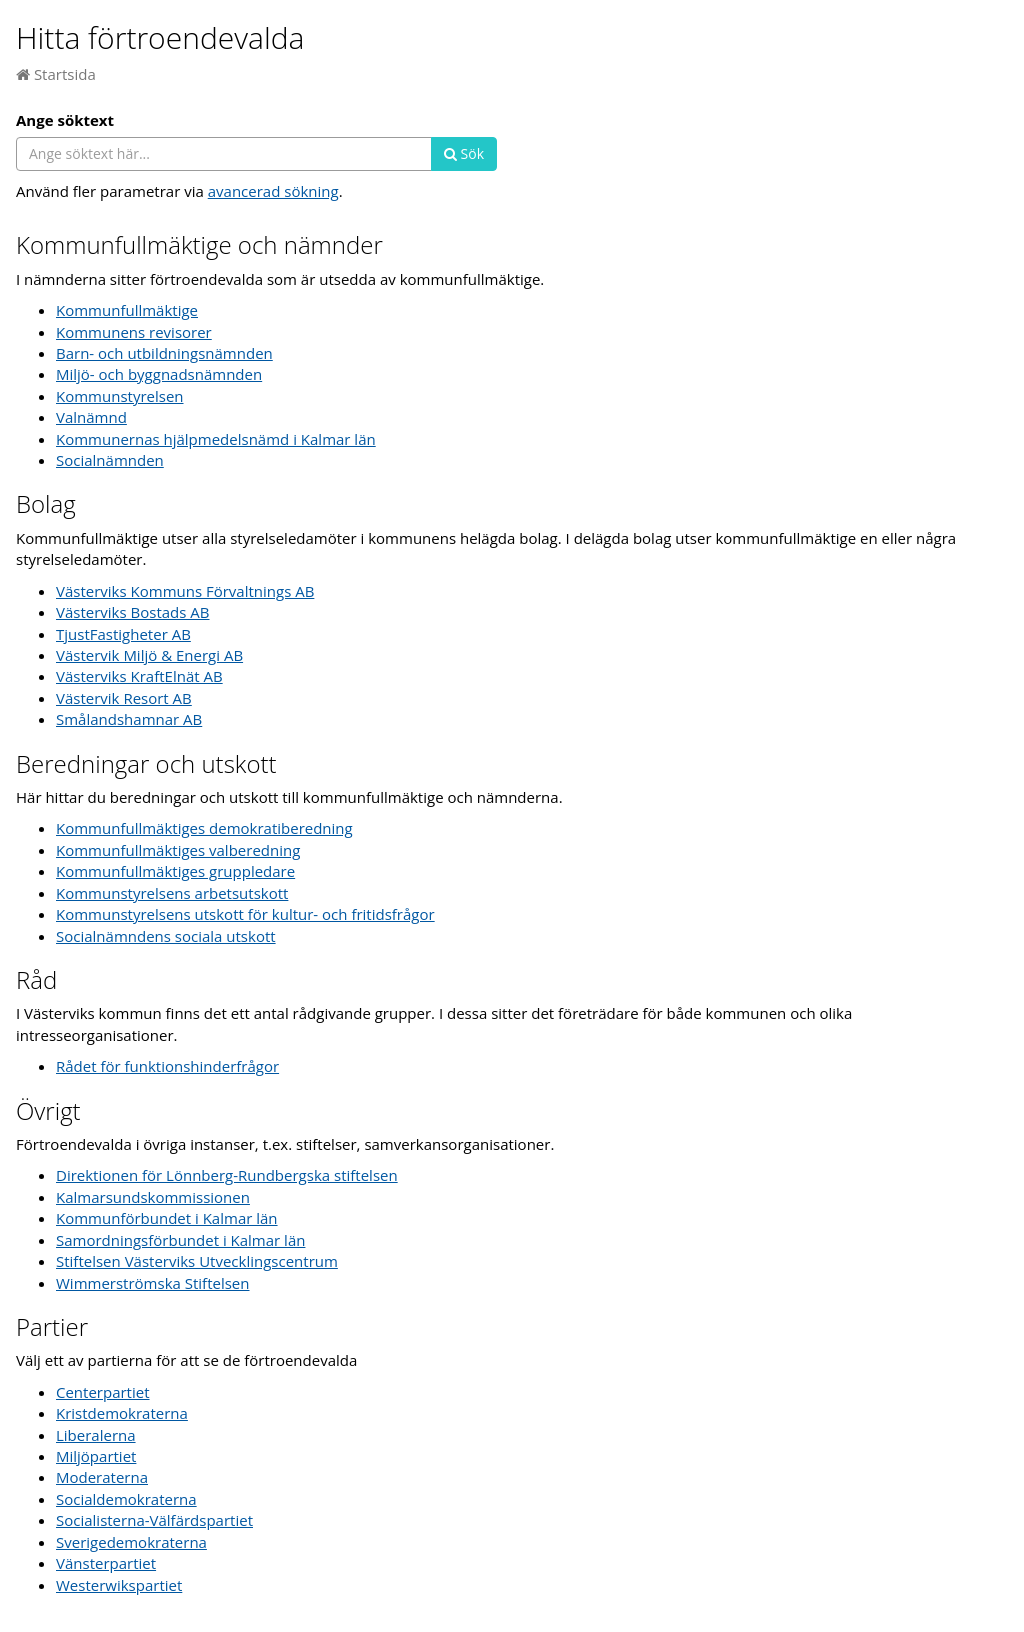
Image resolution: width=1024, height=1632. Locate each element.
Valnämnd (91, 417)
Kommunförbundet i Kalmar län (167, 1218)
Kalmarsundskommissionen (153, 1197)
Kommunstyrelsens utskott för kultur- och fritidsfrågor (245, 914)
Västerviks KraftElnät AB (139, 676)
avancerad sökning (273, 191)
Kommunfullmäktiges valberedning (178, 850)
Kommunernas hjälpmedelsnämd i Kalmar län (216, 439)
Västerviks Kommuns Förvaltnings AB (185, 591)
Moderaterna (102, 1477)
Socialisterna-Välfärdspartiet (154, 1520)
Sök (464, 153)
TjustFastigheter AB (123, 634)
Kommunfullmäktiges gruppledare (175, 871)
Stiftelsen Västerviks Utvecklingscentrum (197, 1261)
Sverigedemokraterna (131, 1542)
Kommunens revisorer (134, 332)
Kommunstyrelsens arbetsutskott (172, 893)
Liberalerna (96, 1435)
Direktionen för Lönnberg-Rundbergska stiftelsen (227, 1175)
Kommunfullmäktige (127, 310)
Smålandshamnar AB (129, 719)
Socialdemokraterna (126, 1499)
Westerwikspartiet (119, 1585)
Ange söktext (65, 120)
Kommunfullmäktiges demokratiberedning (204, 828)
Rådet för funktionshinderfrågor (167, 1066)
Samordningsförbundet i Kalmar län (180, 1240)
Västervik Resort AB (124, 698)
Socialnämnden (110, 460)
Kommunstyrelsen (120, 396)
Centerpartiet (103, 1392)
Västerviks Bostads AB (132, 612)
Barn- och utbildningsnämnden (164, 353)
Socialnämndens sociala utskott (166, 936)
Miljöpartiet (96, 1456)
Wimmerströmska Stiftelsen (153, 1283)
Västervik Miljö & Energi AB (149, 655)
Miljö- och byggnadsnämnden (159, 374)
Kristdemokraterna (122, 1413)
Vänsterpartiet (106, 1563)
